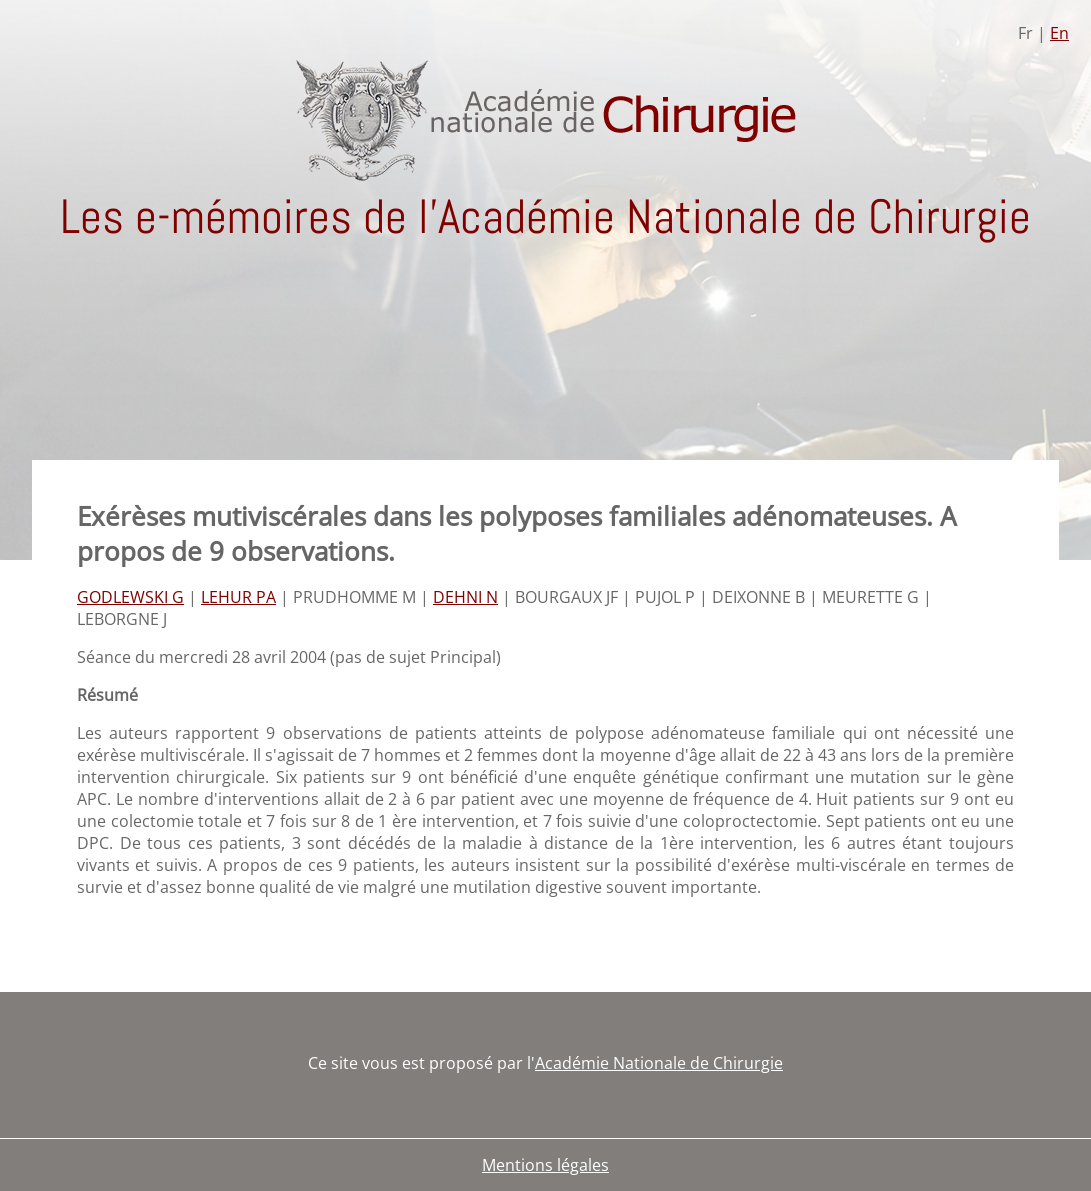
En (1059, 33)
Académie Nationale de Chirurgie (659, 1063)
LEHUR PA (238, 597)
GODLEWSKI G (130, 597)
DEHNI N (465, 597)
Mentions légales (545, 1165)
